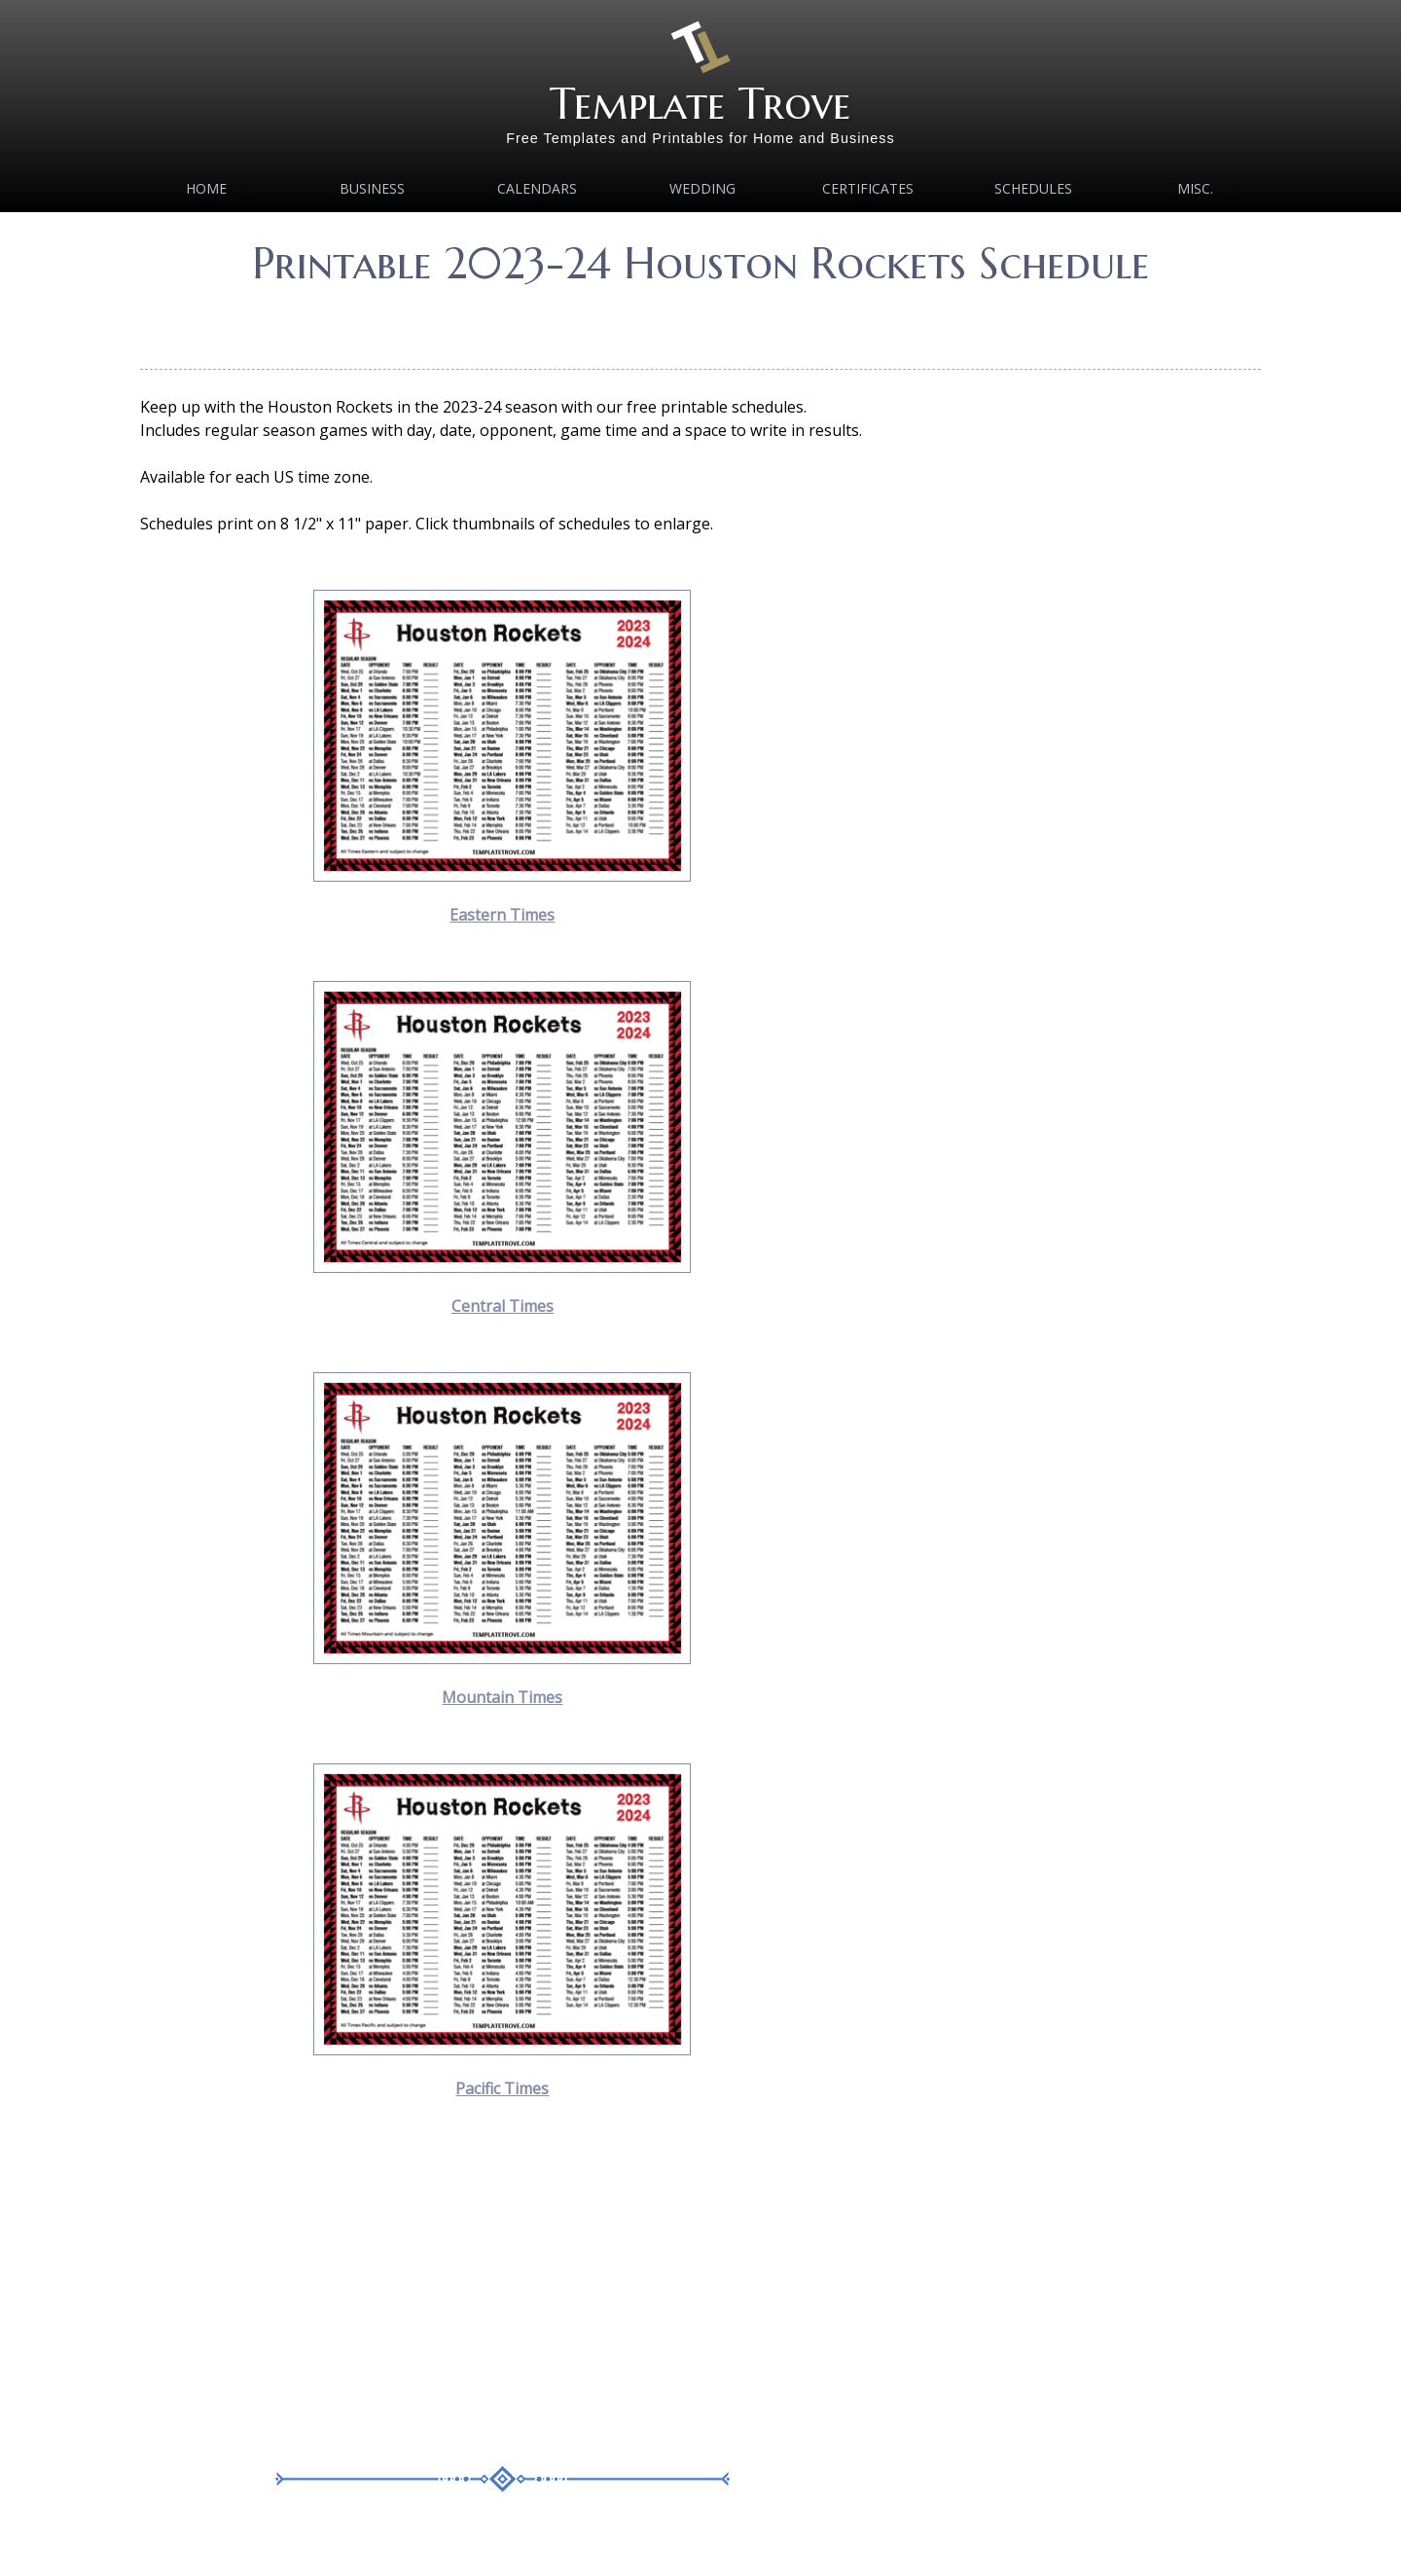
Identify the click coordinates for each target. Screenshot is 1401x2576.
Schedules (1033, 188)
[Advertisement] (700, 320)
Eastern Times (502, 914)
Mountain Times (502, 1697)
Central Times (502, 1306)
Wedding (702, 188)
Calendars (537, 188)
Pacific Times (502, 2088)
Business (372, 188)
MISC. (1195, 188)
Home (206, 188)
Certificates (868, 188)
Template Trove (700, 103)
